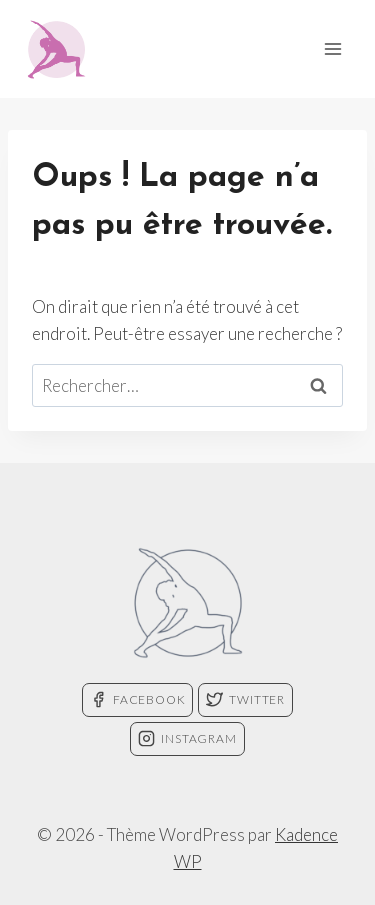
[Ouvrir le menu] (332, 48)
